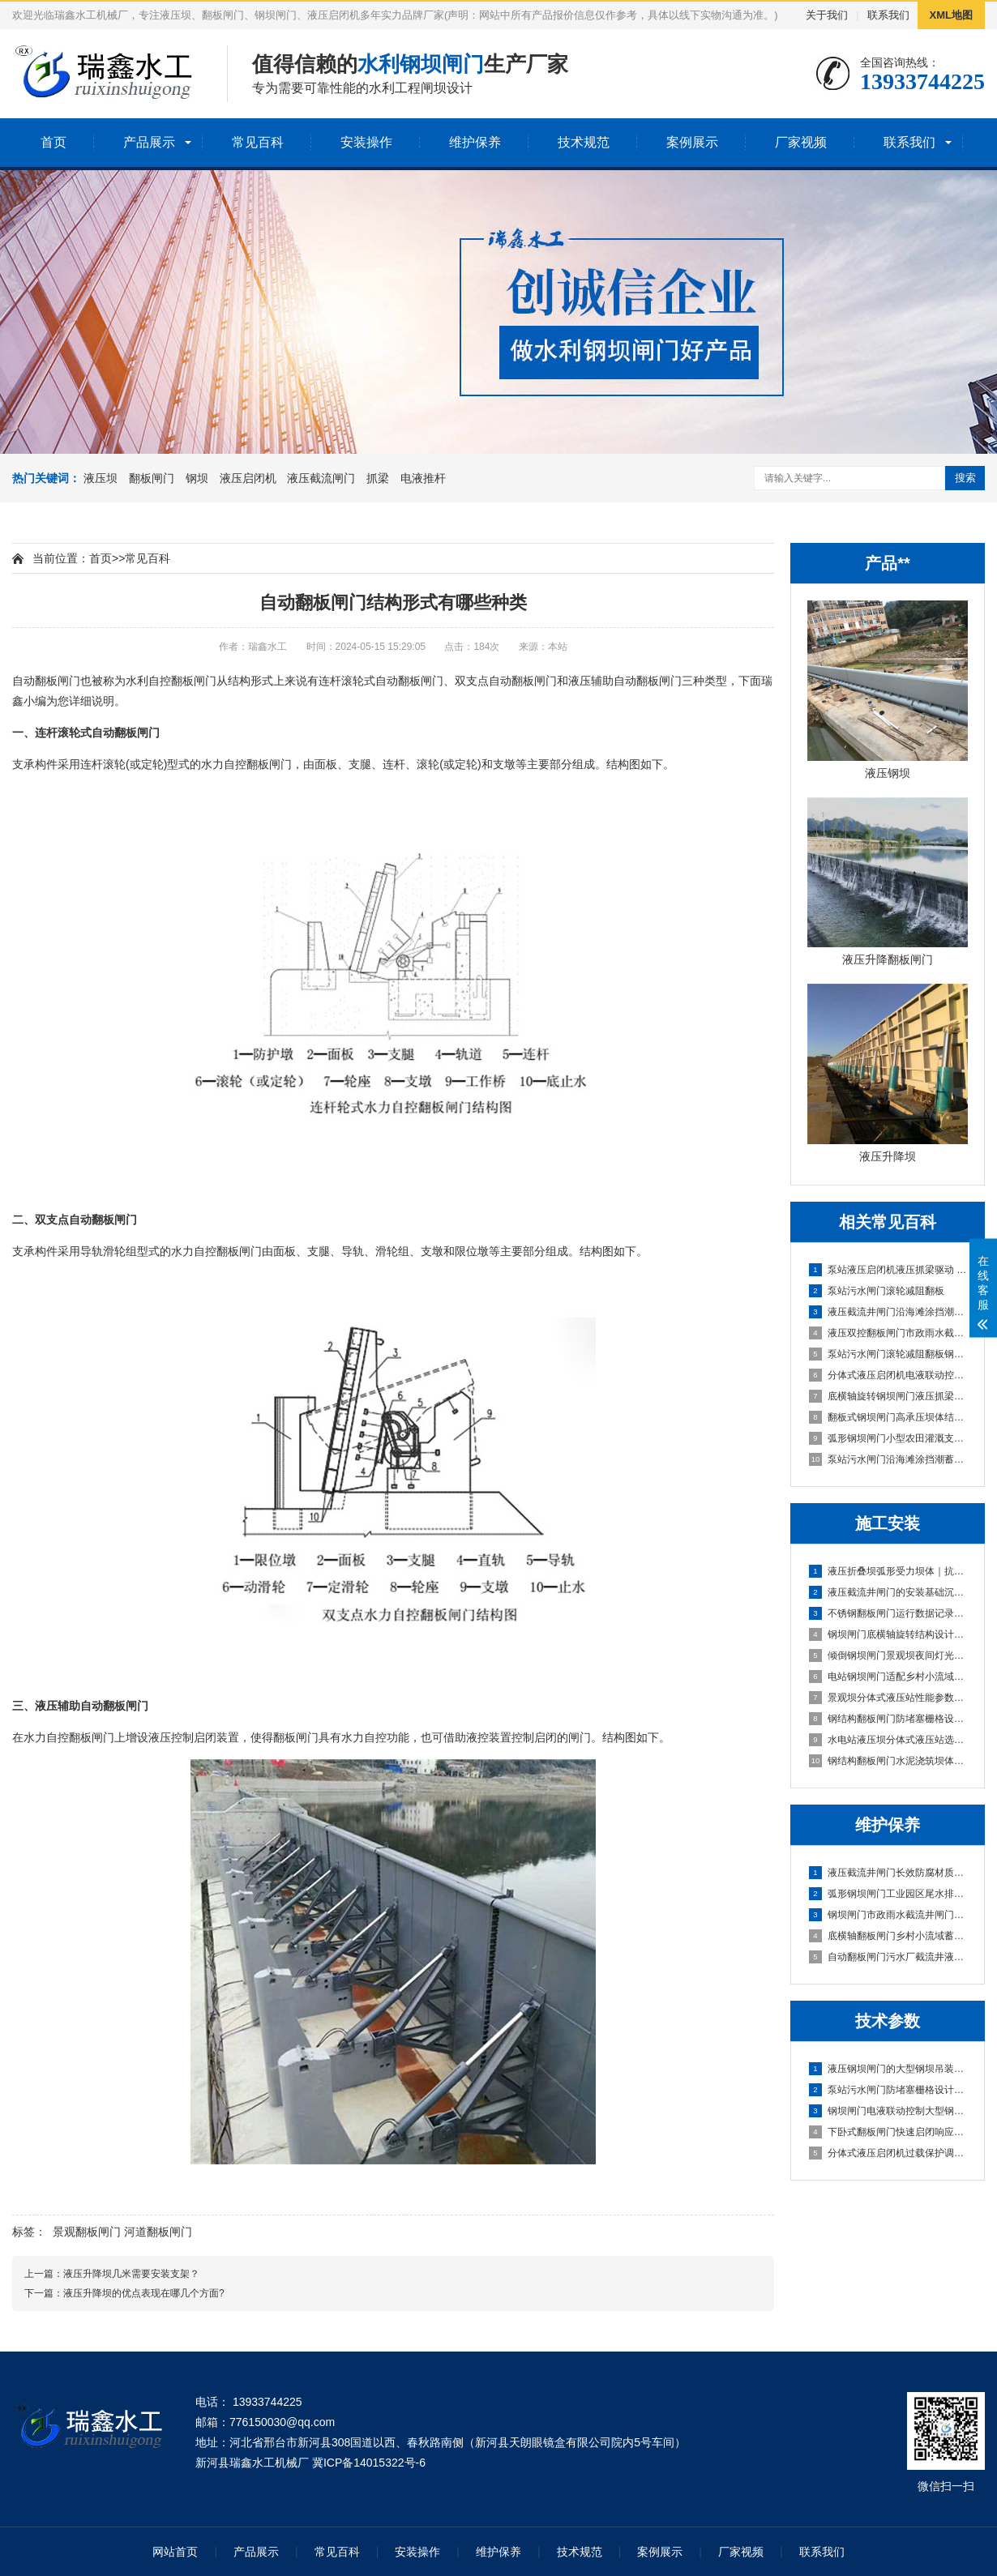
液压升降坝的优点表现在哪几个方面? (144, 2293)
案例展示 (692, 142)
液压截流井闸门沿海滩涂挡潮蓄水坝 (888, 1311)
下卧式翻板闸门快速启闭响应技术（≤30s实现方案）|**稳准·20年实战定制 (888, 2131)
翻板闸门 (151, 478)
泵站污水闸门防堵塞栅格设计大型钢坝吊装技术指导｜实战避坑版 (888, 2089)
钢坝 (197, 478)
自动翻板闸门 (46, 680)
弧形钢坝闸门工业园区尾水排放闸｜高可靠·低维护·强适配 (888, 1893)
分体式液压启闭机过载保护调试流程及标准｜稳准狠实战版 (888, 2153)
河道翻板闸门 (158, 2231)
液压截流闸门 (321, 478)
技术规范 (584, 142)
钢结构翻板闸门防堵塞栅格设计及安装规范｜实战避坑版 (888, 1718)
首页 (53, 142)
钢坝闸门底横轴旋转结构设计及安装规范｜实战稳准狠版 (888, 1634)
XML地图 (951, 15)
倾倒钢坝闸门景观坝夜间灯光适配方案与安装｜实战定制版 (888, 1655)
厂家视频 (801, 142)
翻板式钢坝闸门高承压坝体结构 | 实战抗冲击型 (888, 1417)
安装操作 (366, 142)
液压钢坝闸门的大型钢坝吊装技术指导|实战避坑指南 (888, 2068)
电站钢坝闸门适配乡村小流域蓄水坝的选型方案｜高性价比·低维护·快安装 (888, 1676)
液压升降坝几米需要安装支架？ (131, 2273)
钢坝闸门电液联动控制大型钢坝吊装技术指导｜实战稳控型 (888, 2110)
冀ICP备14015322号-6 (369, 2462)
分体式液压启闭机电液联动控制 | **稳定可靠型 (888, 1375)
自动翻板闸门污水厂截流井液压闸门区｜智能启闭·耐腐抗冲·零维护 (888, 1956)
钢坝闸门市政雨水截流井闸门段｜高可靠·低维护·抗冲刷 (888, 1914)
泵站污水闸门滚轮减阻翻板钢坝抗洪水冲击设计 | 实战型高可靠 (888, 1354)
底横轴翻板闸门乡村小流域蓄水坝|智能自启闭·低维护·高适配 (888, 1935)
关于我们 (827, 15)
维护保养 (475, 142)
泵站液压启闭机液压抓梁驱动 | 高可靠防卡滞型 (888, 1269)
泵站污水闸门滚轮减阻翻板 (876, 1290)
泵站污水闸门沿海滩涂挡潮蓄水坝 (888, 1459)
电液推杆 (423, 478)
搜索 (965, 478)
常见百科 (258, 142)
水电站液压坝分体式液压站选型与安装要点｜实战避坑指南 (888, 1739)
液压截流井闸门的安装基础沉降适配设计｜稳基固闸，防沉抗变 (888, 1592)
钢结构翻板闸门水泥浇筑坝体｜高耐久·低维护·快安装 (888, 1760)
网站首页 (175, 2551)
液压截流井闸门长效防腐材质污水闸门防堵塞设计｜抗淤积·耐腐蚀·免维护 (888, 1872)
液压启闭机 (248, 478)
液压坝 (100, 478)
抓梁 (377, 478)
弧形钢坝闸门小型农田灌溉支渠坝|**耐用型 (888, 1438)
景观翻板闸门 (87, 2231)
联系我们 (888, 15)
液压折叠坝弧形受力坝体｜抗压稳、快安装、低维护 (888, 1571)
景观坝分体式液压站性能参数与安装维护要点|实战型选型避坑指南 (888, 1697)
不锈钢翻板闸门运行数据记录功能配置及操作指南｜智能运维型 (888, 1613)
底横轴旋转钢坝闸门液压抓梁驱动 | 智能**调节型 (888, 1396)
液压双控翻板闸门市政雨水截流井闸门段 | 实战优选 (888, 1332)
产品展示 (149, 142)
